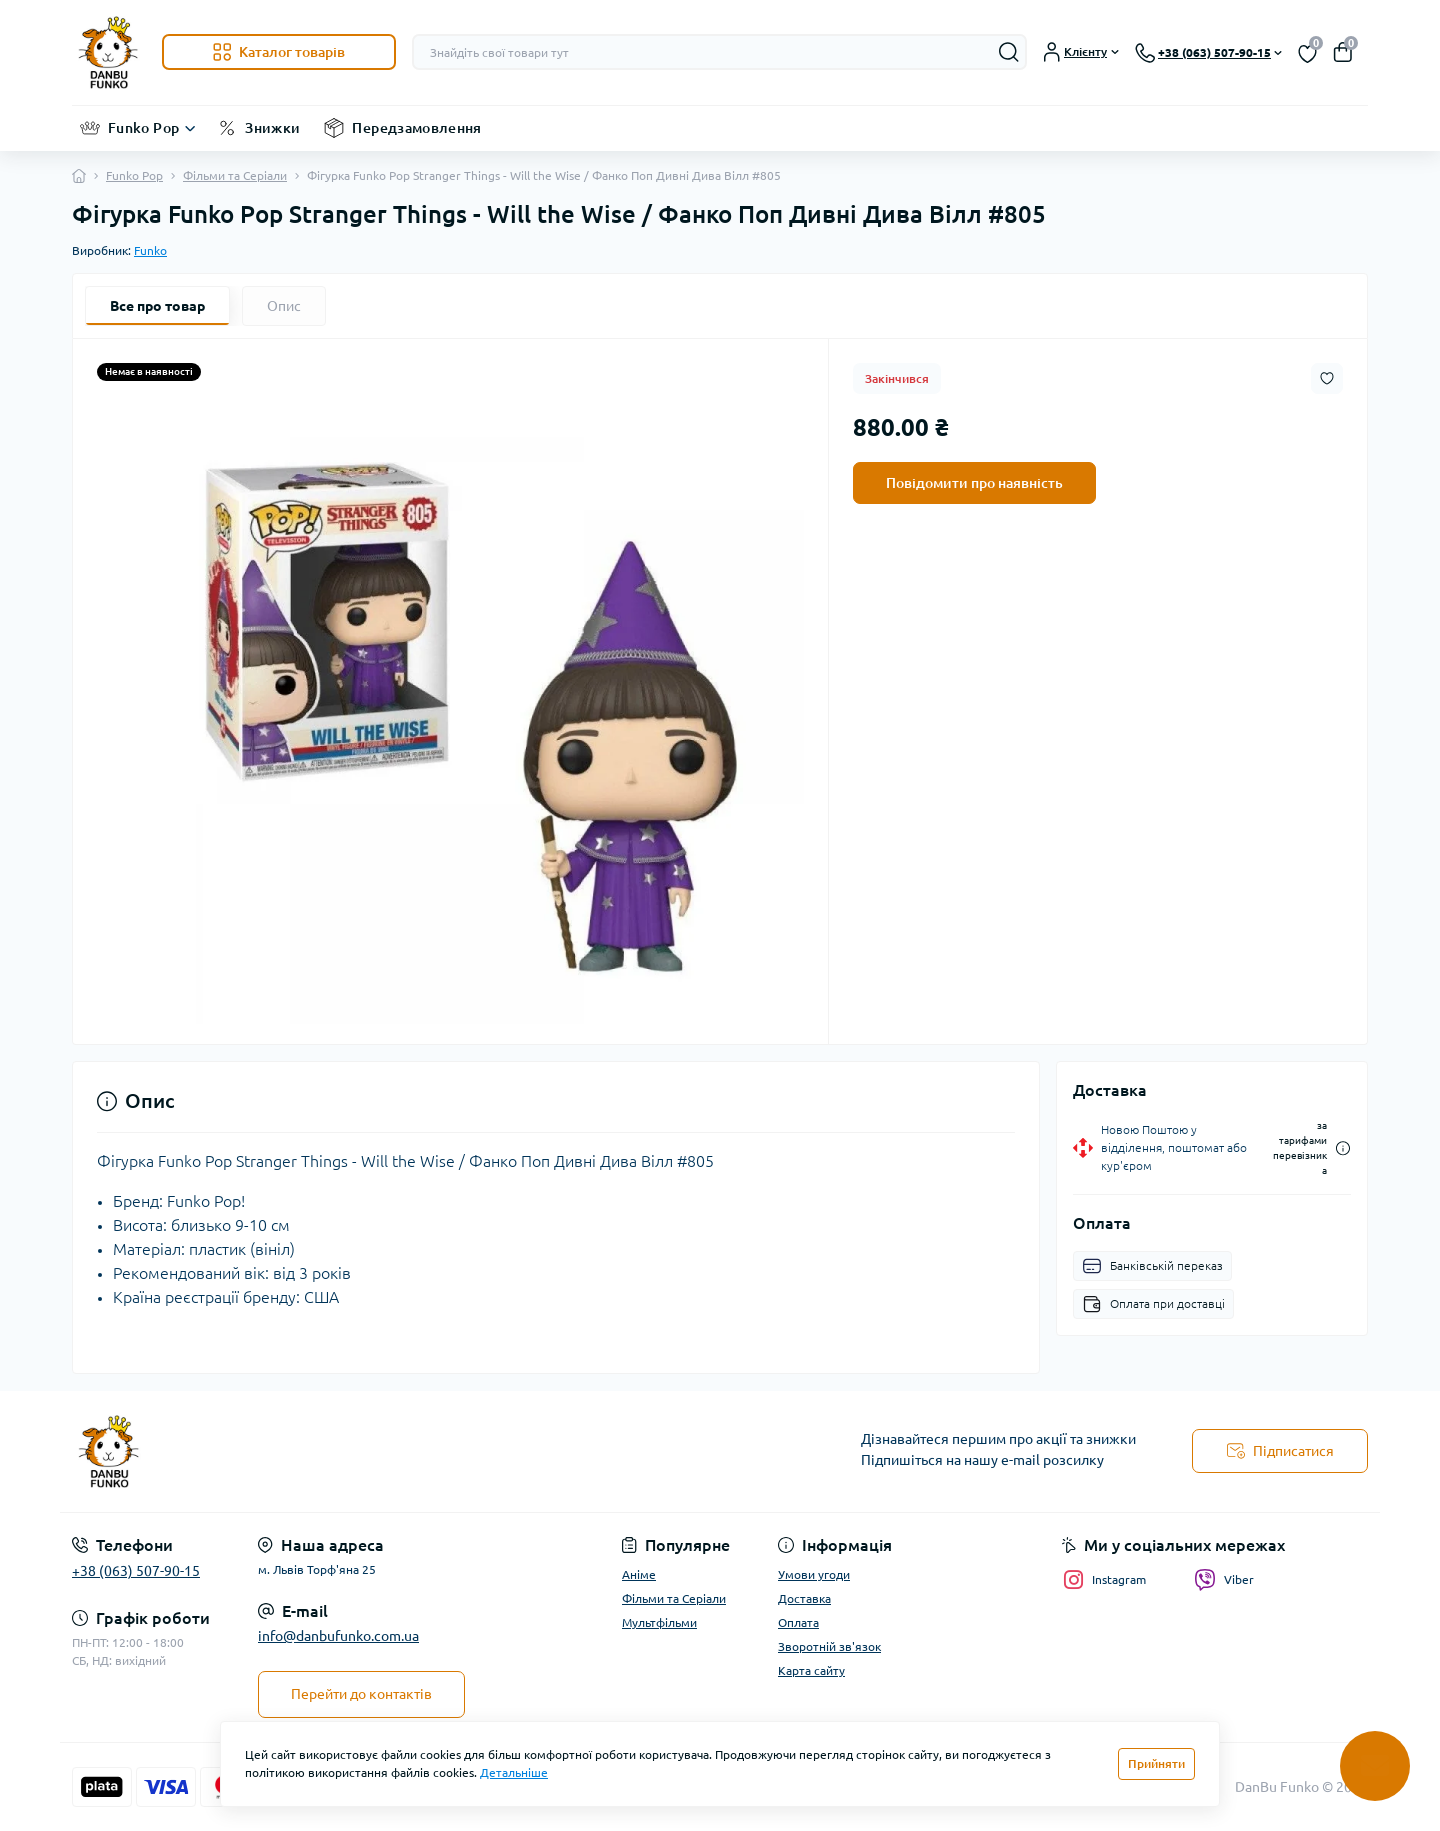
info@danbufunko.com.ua (338, 1636)
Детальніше (514, 1772)
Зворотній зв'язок (829, 1646)
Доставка (804, 1598)
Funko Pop (143, 128)
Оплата (798, 1622)
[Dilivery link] (1343, 1148)
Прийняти (1156, 1763)
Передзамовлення (416, 128)
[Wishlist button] (1327, 378)
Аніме (639, 1574)
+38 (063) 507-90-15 (136, 1571)
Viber (1224, 1580)
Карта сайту (811, 1670)
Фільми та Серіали (235, 175)
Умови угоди (814, 1574)
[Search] (1009, 52)
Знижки (272, 128)
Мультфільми (659, 1622)
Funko (150, 250)
